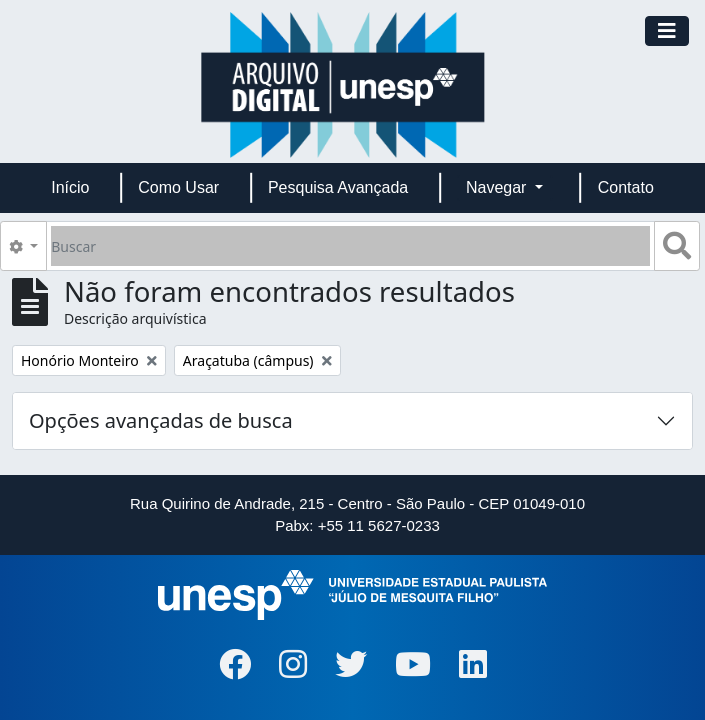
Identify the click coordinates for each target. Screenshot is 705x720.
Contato (626, 187)
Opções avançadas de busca (161, 420)
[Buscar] (350, 246)
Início (70, 187)
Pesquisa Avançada (338, 187)
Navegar (498, 187)
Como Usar (178, 187)
